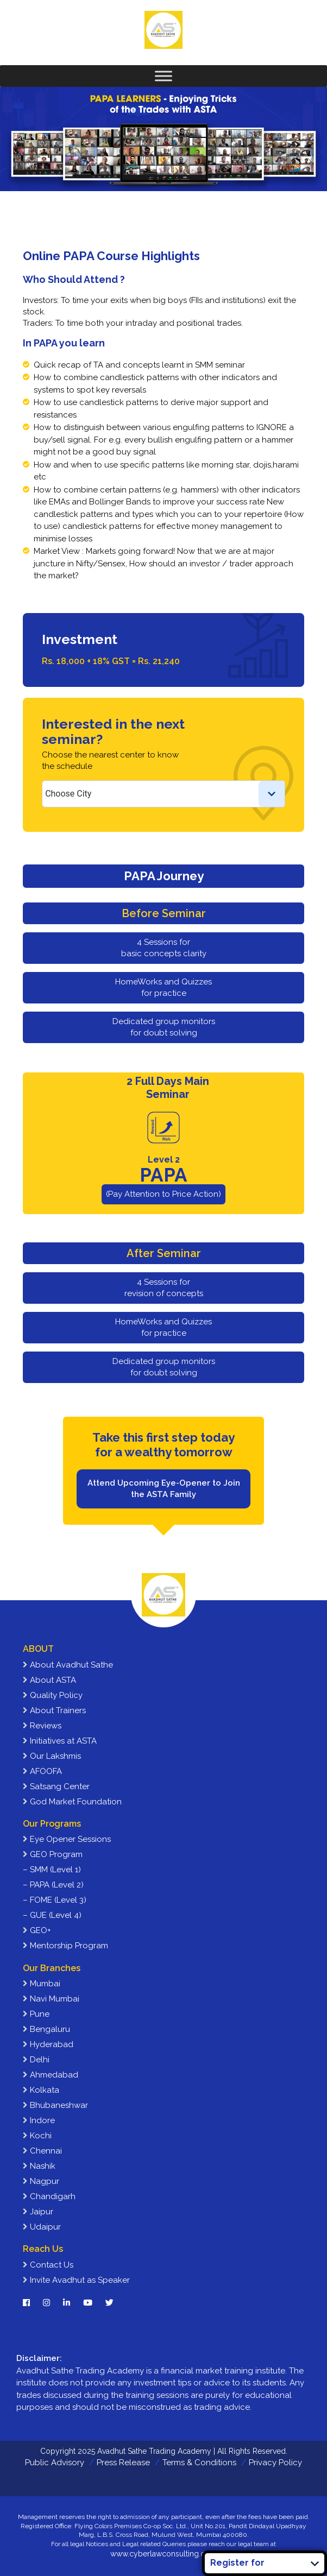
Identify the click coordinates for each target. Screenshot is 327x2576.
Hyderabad (48, 2044)
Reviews (42, 1726)
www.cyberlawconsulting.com (163, 2553)
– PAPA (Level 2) (53, 1885)
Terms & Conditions (199, 2462)
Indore (39, 2120)
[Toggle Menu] (163, 76)
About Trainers (54, 1710)
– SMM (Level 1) (52, 1869)
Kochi (37, 2136)
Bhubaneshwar (55, 2105)
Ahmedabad (50, 2075)
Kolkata (41, 2090)
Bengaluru (46, 2029)
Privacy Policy (275, 2462)
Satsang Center (56, 1786)
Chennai (42, 2151)
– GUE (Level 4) (52, 1915)
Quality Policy (53, 1695)
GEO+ (37, 1930)
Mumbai (41, 1983)
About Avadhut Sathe (68, 1665)
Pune (36, 2014)
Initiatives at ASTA (60, 1741)
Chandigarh (49, 2196)
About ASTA (49, 1680)
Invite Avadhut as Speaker (76, 2280)
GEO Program (53, 1854)
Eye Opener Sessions (67, 1839)
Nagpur (41, 2181)
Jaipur (38, 2212)
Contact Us (48, 2265)
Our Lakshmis (52, 1756)
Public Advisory (54, 2462)
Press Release (123, 2462)
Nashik (39, 2166)
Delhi (36, 2059)
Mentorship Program (65, 1945)
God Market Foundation (72, 1802)
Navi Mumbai (51, 1999)
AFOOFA (42, 1771)
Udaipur (42, 2227)
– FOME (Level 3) (54, 1900)
